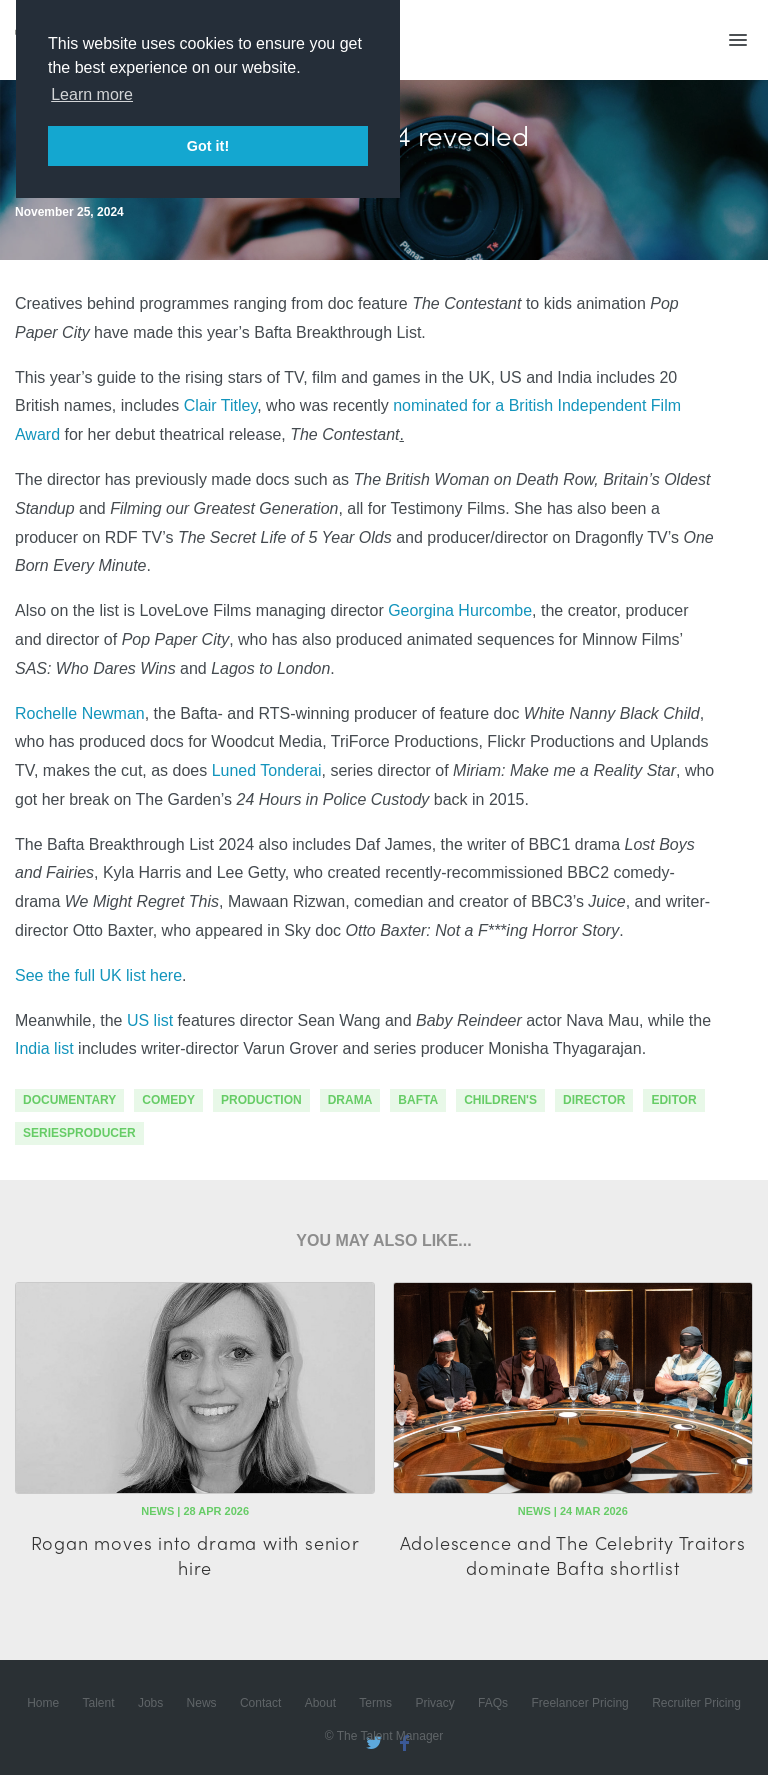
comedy (168, 1100)
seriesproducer (79, 1133)
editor (673, 1100)
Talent (99, 1703)
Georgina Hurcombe (460, 610)
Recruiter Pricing (696, 1703)
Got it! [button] (208, 146)
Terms (375, 1703)
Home (43, 1703)
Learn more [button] (92, 94)
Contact (260, 1703)
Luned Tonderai (267, 770)
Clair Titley (220, 405)
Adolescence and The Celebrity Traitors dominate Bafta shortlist (573, 1555)
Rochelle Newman (80, 713)
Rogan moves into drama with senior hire (195, 1555)
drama (350, 1100)
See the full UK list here (98, 975)
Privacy (434, 1703)
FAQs (493, 1703)
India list (44, 1048)
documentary (69, 1100)
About (320, 1703)
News (202, 1703)
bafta (418, 1100)
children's (500, 1100)
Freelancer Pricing (579, 1703)
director (594, 1100)
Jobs (150, 1703)
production (261, 1100)
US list (150, 1020)
